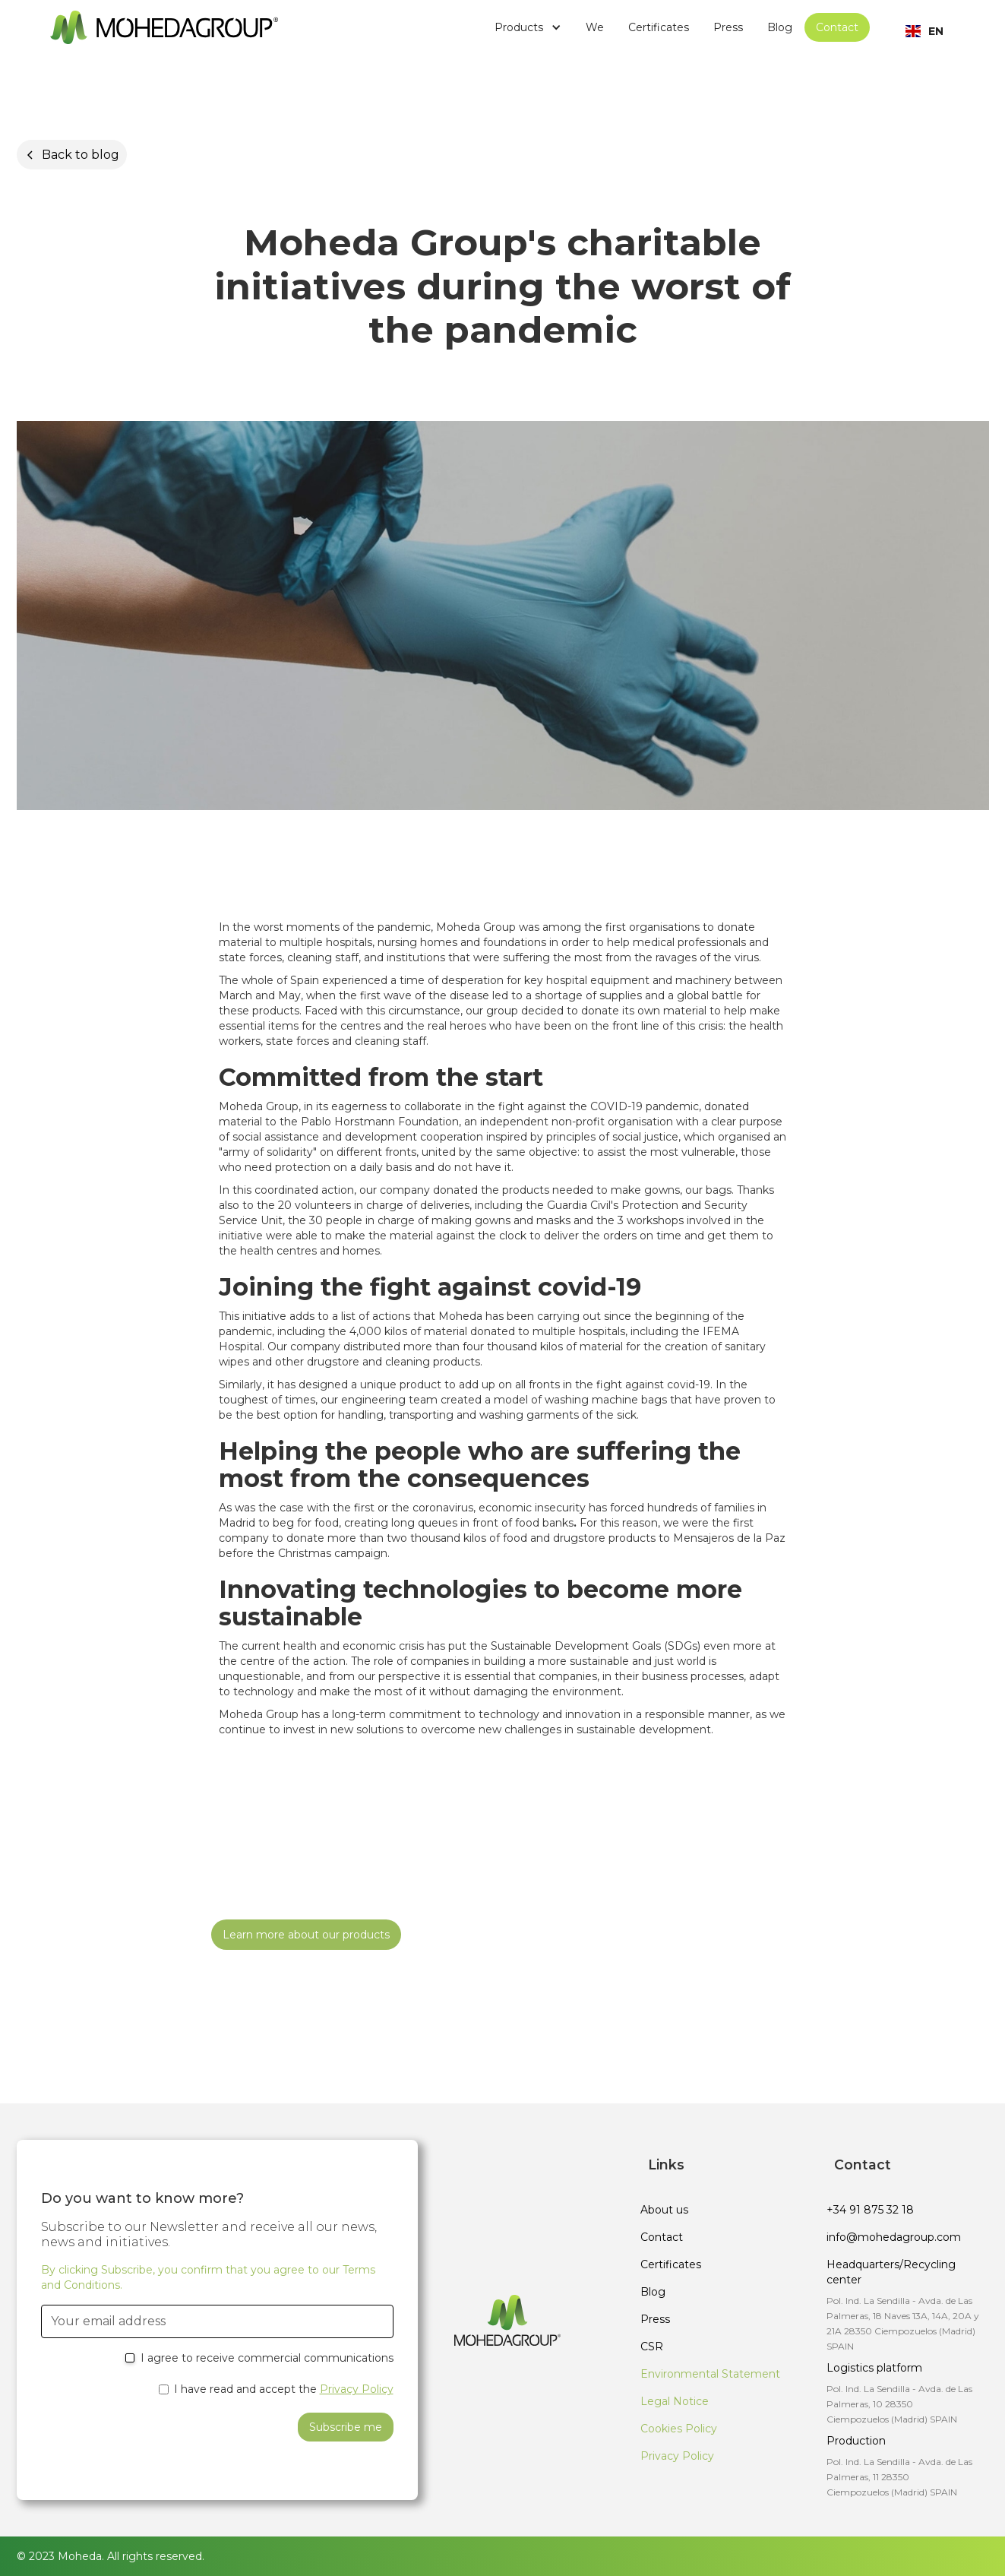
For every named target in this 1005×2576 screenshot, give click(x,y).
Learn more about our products (306, 1934)
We (595, 27)
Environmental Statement (710, 2374)
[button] (528, 27)
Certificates (658, 27)
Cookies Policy (678, 2428)
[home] (164, 27)
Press (728, 27)
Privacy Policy (356, 2389)
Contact (837, 27)
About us (664, 2210)
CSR (651, 2346)
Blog (779, 27)
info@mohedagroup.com (893, 2237)
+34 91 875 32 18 (870, 2210)
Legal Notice (674, 2401)
